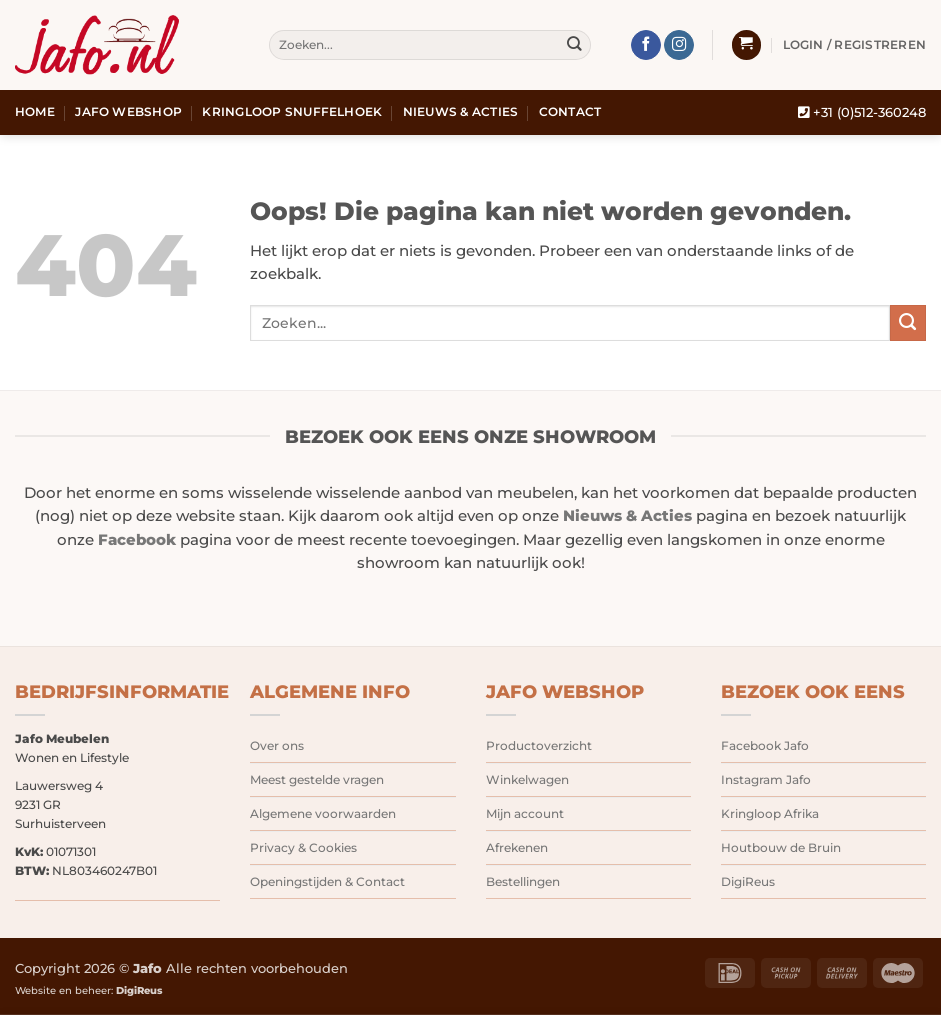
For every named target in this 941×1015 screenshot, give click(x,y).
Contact (570, 112)
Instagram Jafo (766, 779)
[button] (746, 45)
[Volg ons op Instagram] (679, 45)
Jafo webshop (128, 112)
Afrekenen (517, 847)
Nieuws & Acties (461, 112)
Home (35, 112)
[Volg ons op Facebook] (646, 45)
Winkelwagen (527, 779)
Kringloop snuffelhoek (292, 112)
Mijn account (525, 813)
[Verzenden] (574, 45)
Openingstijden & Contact (327, 881)
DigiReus (748, 881)
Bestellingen (523, 881)
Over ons (277, 745)
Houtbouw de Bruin (781, 847)
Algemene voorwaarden (323, 813)
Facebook (137, 540)
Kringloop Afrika (770, 813)
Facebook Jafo (765, 745)
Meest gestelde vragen (317, 779)
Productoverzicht (539, 745)
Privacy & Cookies (303, 847)
